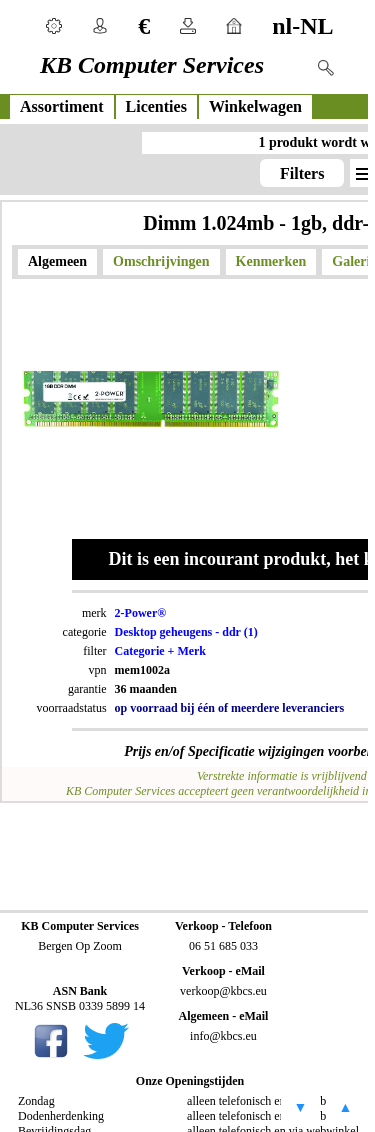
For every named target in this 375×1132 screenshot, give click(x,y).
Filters (302, 173)
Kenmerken (271, 261)
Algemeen (57, 261)
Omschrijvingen (161, 261)
